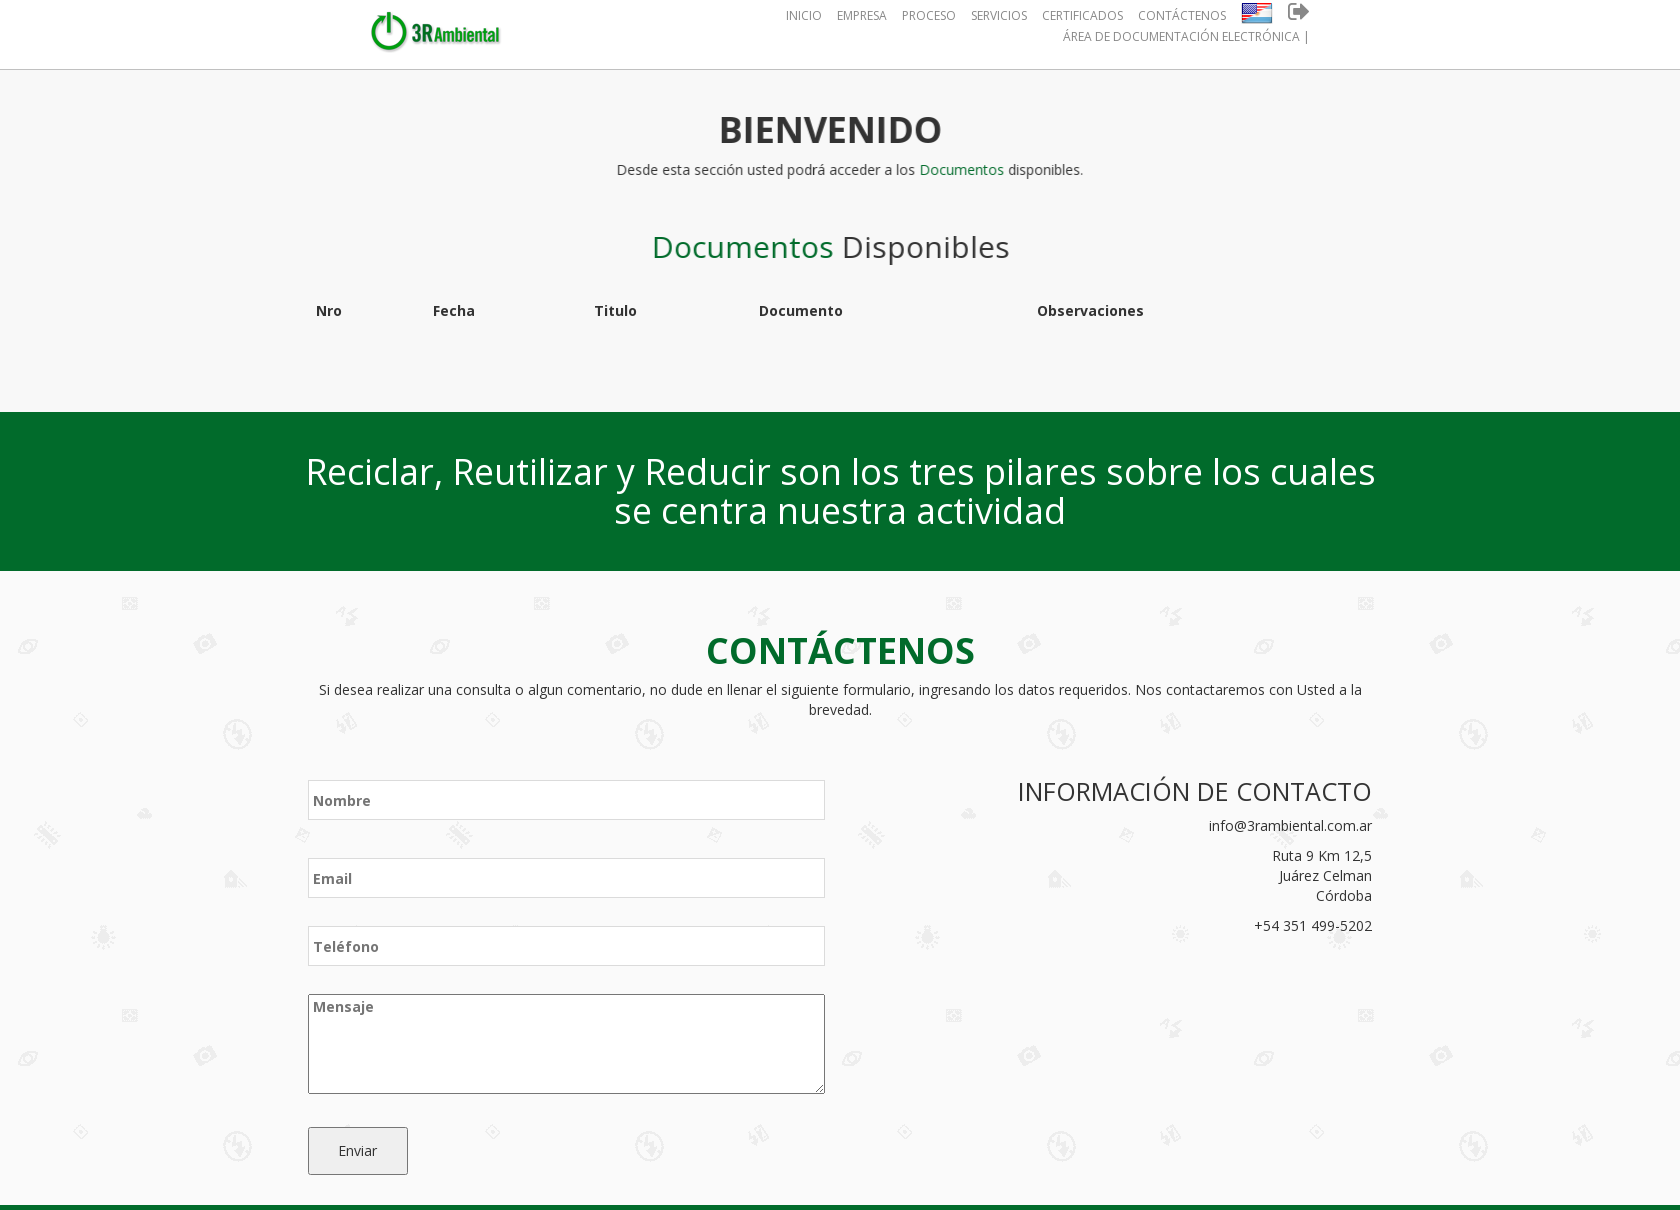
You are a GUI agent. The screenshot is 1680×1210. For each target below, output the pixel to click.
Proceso (929, 15)
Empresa (862, 15)
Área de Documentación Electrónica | (1186, 36)
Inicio (804, 15)
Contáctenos (1182, 15)
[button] (1257, 15)
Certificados (1082, 15)
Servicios (999, 15)
